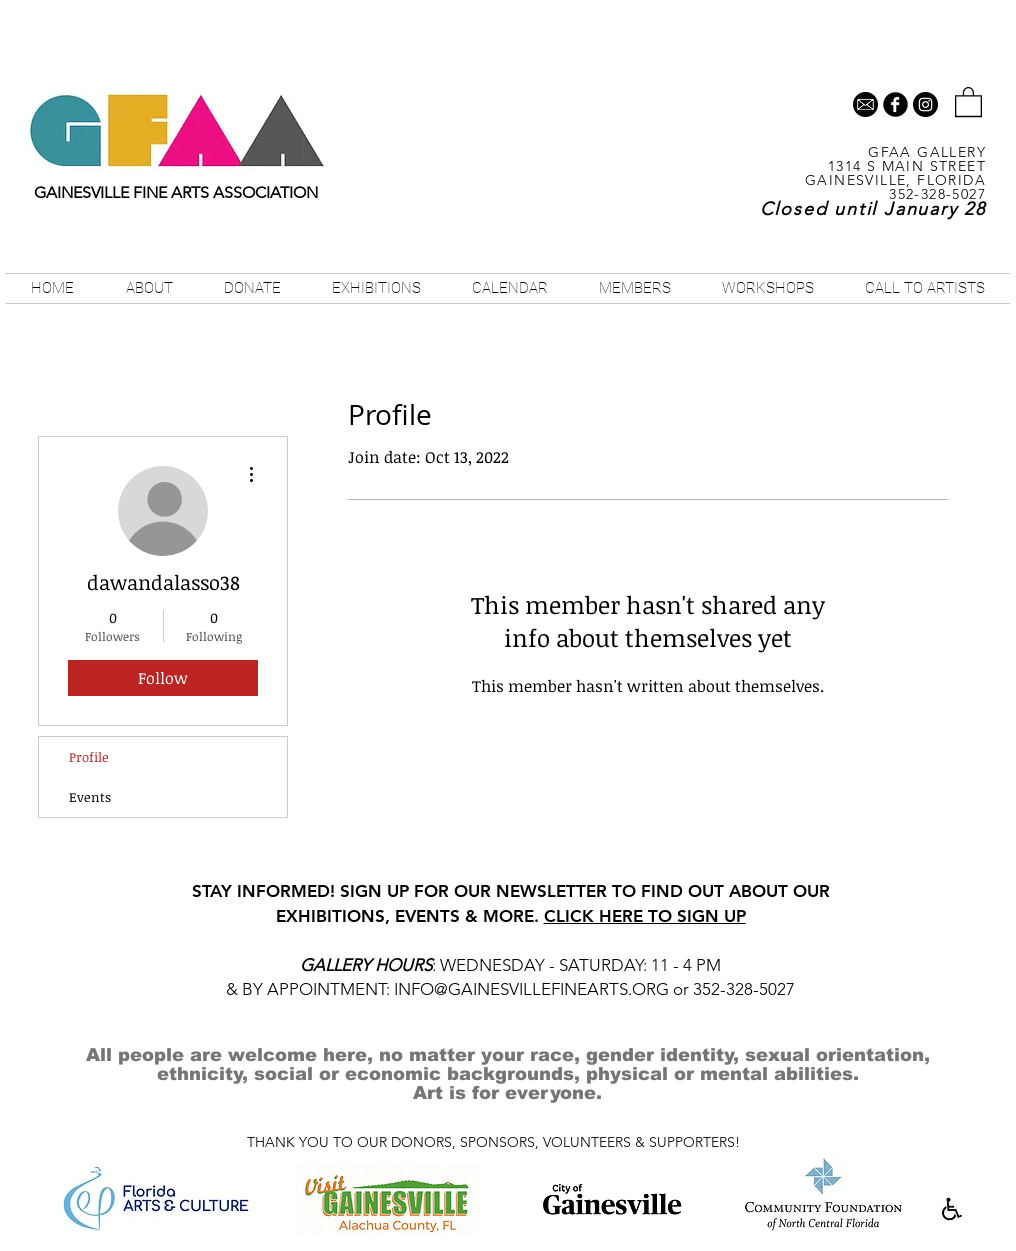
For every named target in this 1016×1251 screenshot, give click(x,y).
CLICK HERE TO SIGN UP (645, 916)
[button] (968, 101)
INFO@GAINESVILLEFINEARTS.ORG (531, 989)
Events (90, 797)
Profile (89, 757)
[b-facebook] (895, 104)
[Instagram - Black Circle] (925, 104)
